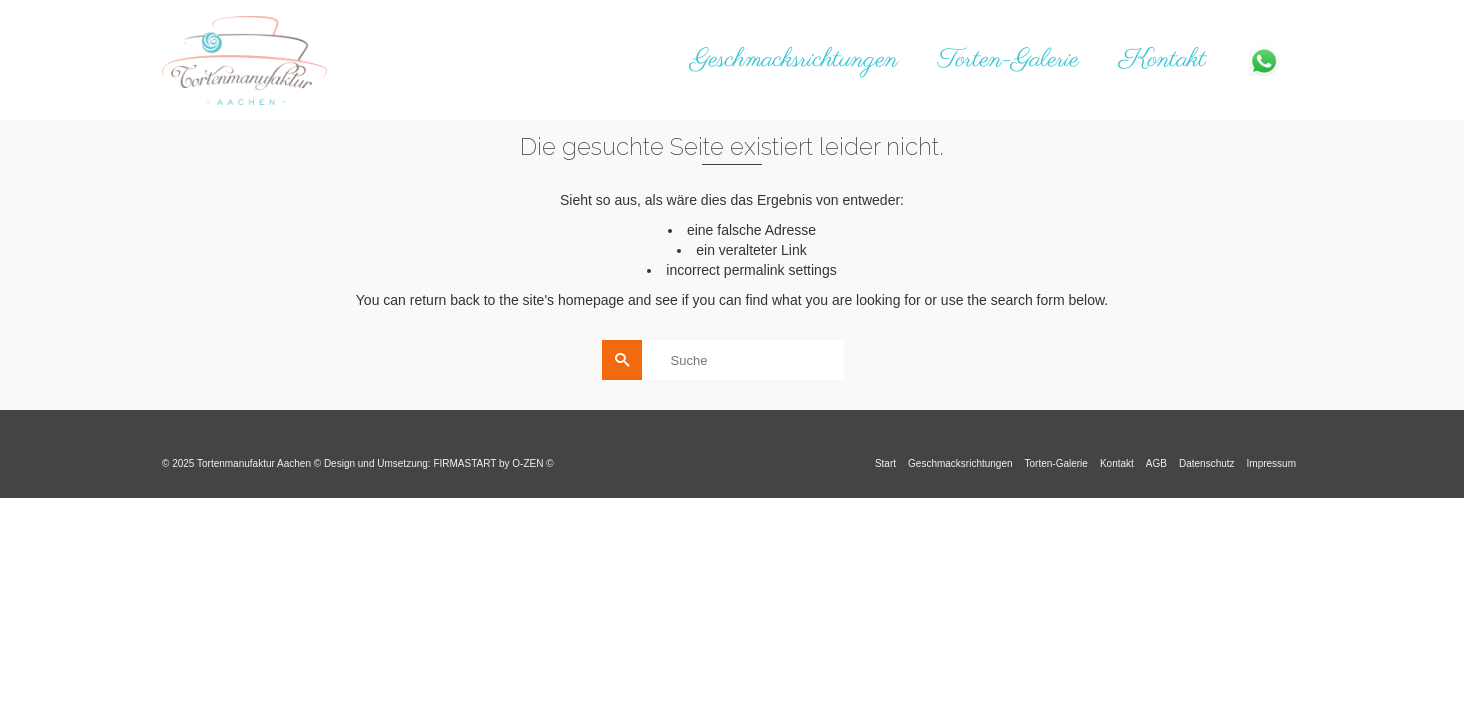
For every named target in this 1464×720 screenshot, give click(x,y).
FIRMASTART (464, 463)
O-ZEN (527, 463)
